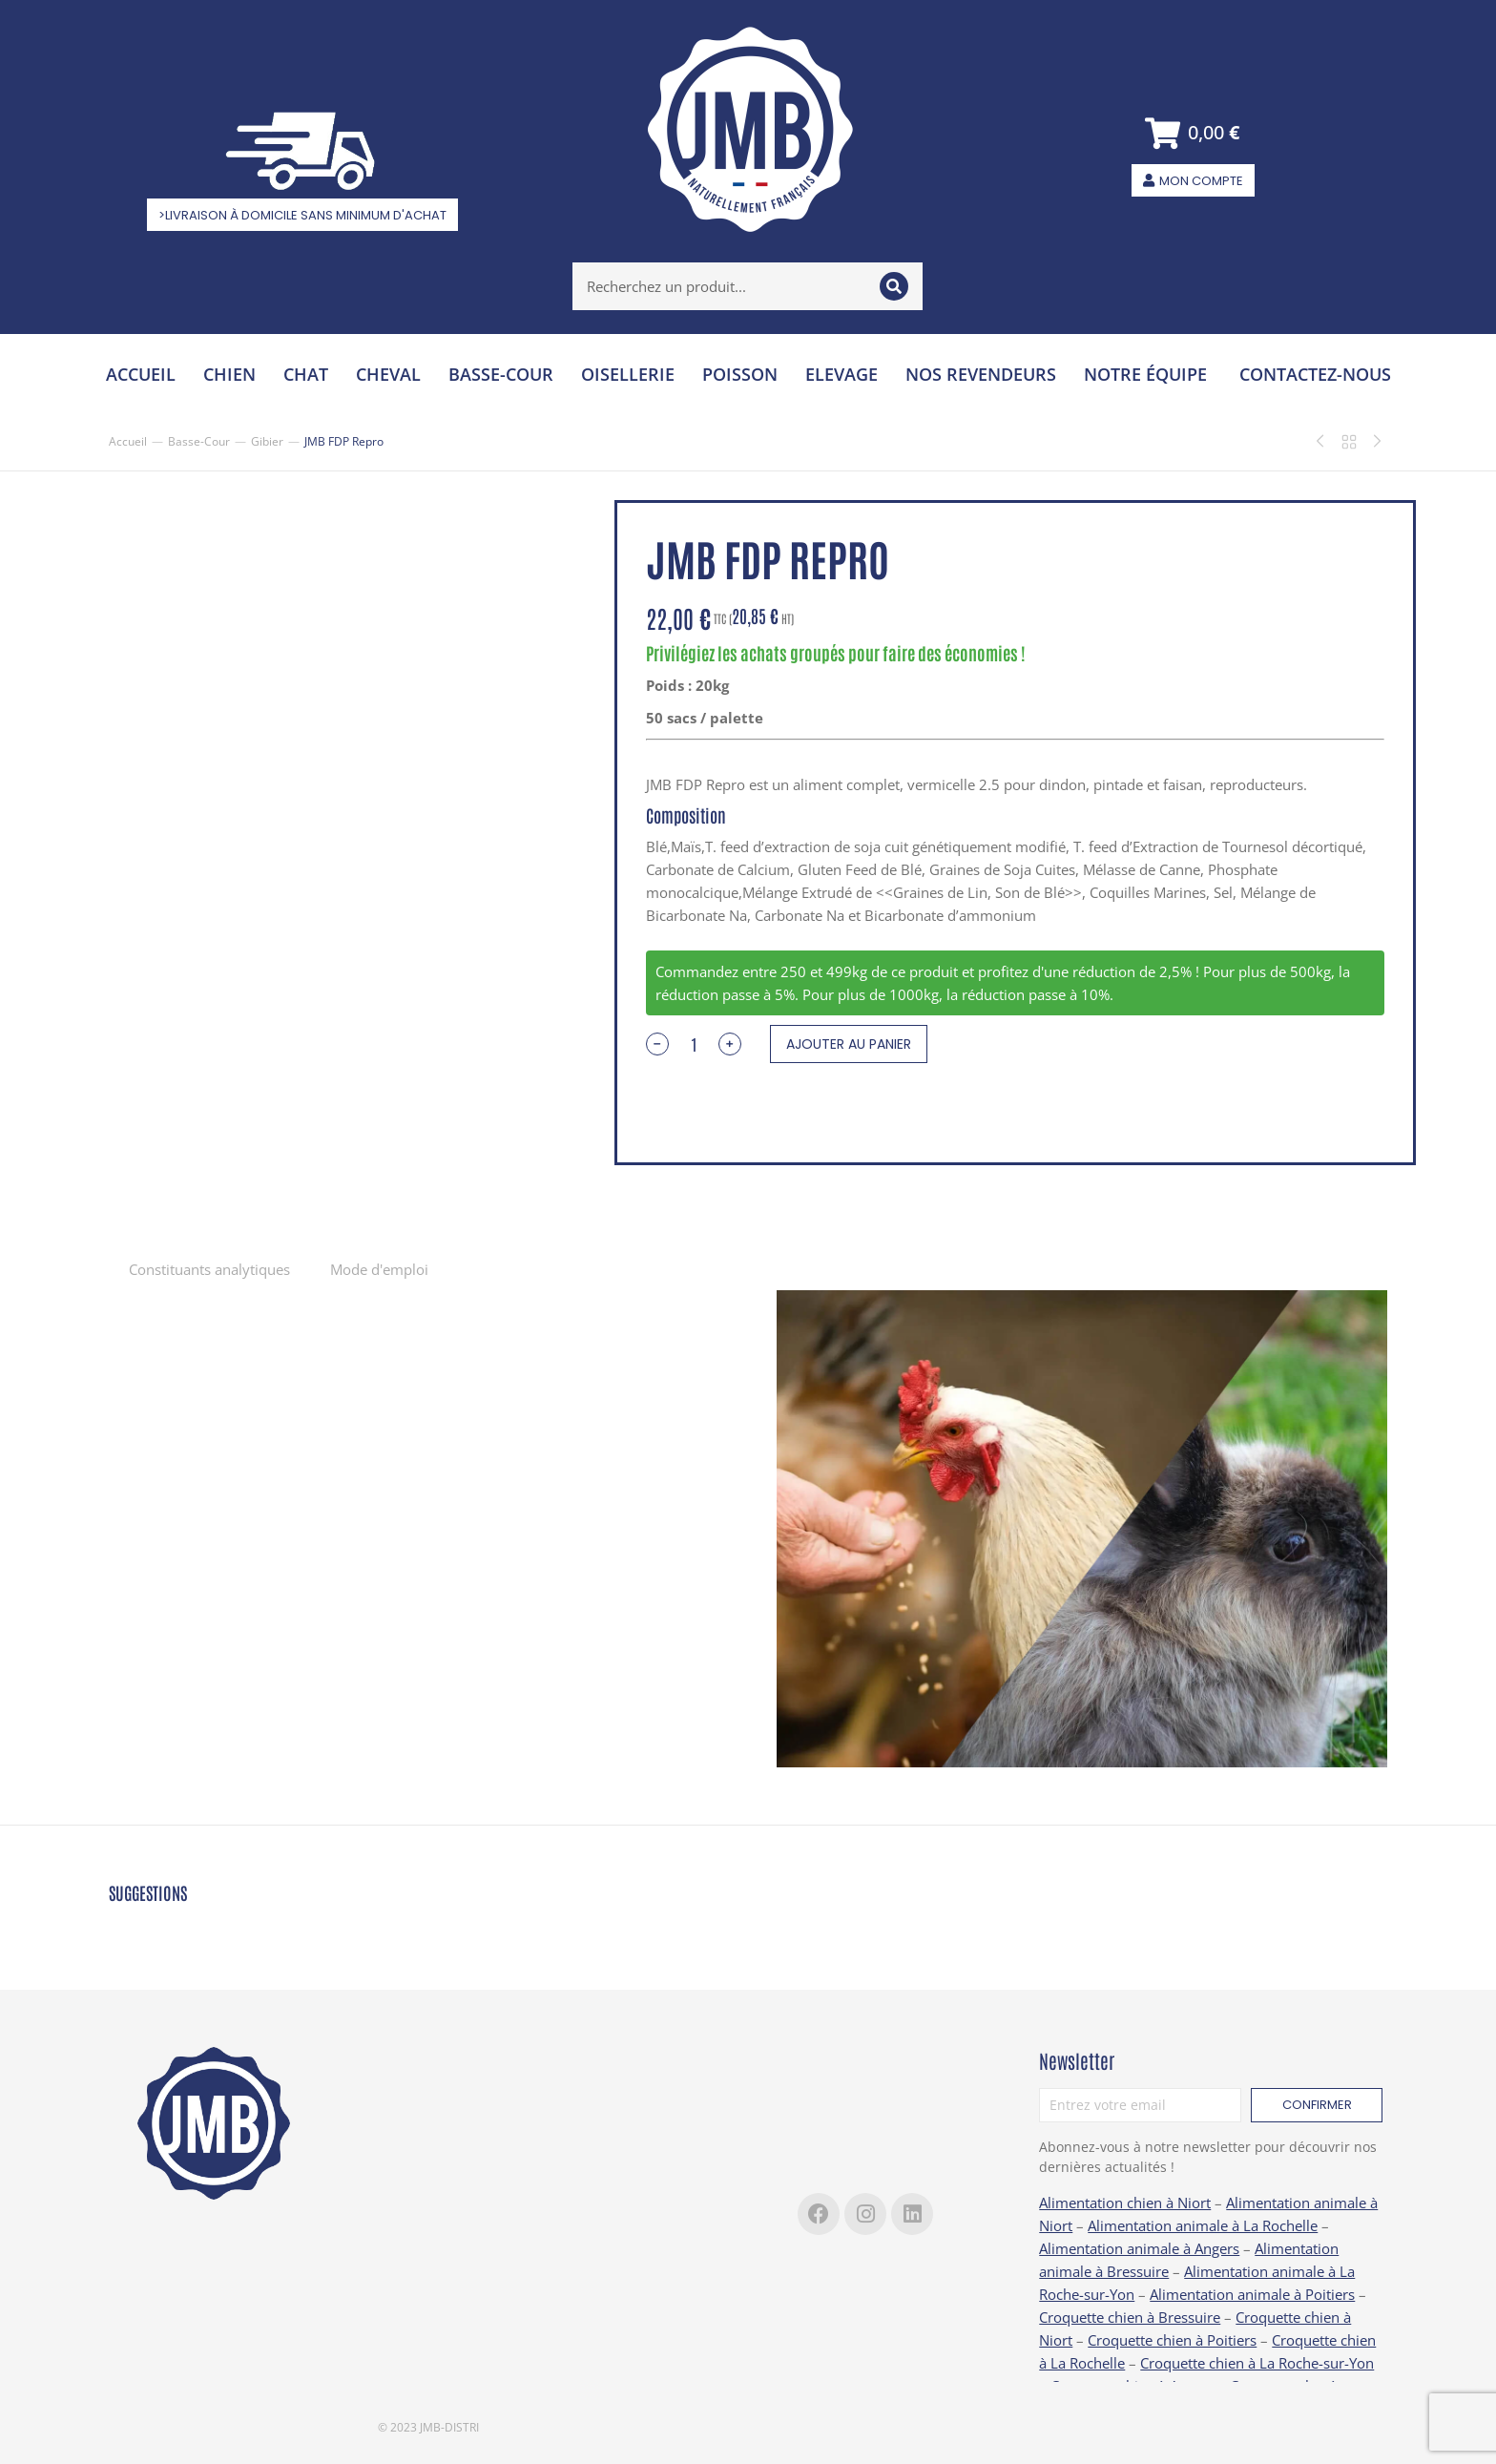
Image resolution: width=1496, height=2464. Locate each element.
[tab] (209, 1269)
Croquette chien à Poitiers (1172, 2339)
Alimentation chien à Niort (1125, 2202)
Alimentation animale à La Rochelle (1203, 2225)
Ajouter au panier (848, 1044)
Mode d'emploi (379, 1269)
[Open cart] (1193, 133)
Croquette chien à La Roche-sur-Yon (1257, 2362)
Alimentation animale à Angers (1139, 2248)
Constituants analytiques (209, 1269)
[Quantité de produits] (693, 1044)
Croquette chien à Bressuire (1129, 2317)
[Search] (894, 286)
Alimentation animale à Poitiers (1252, 2294)
